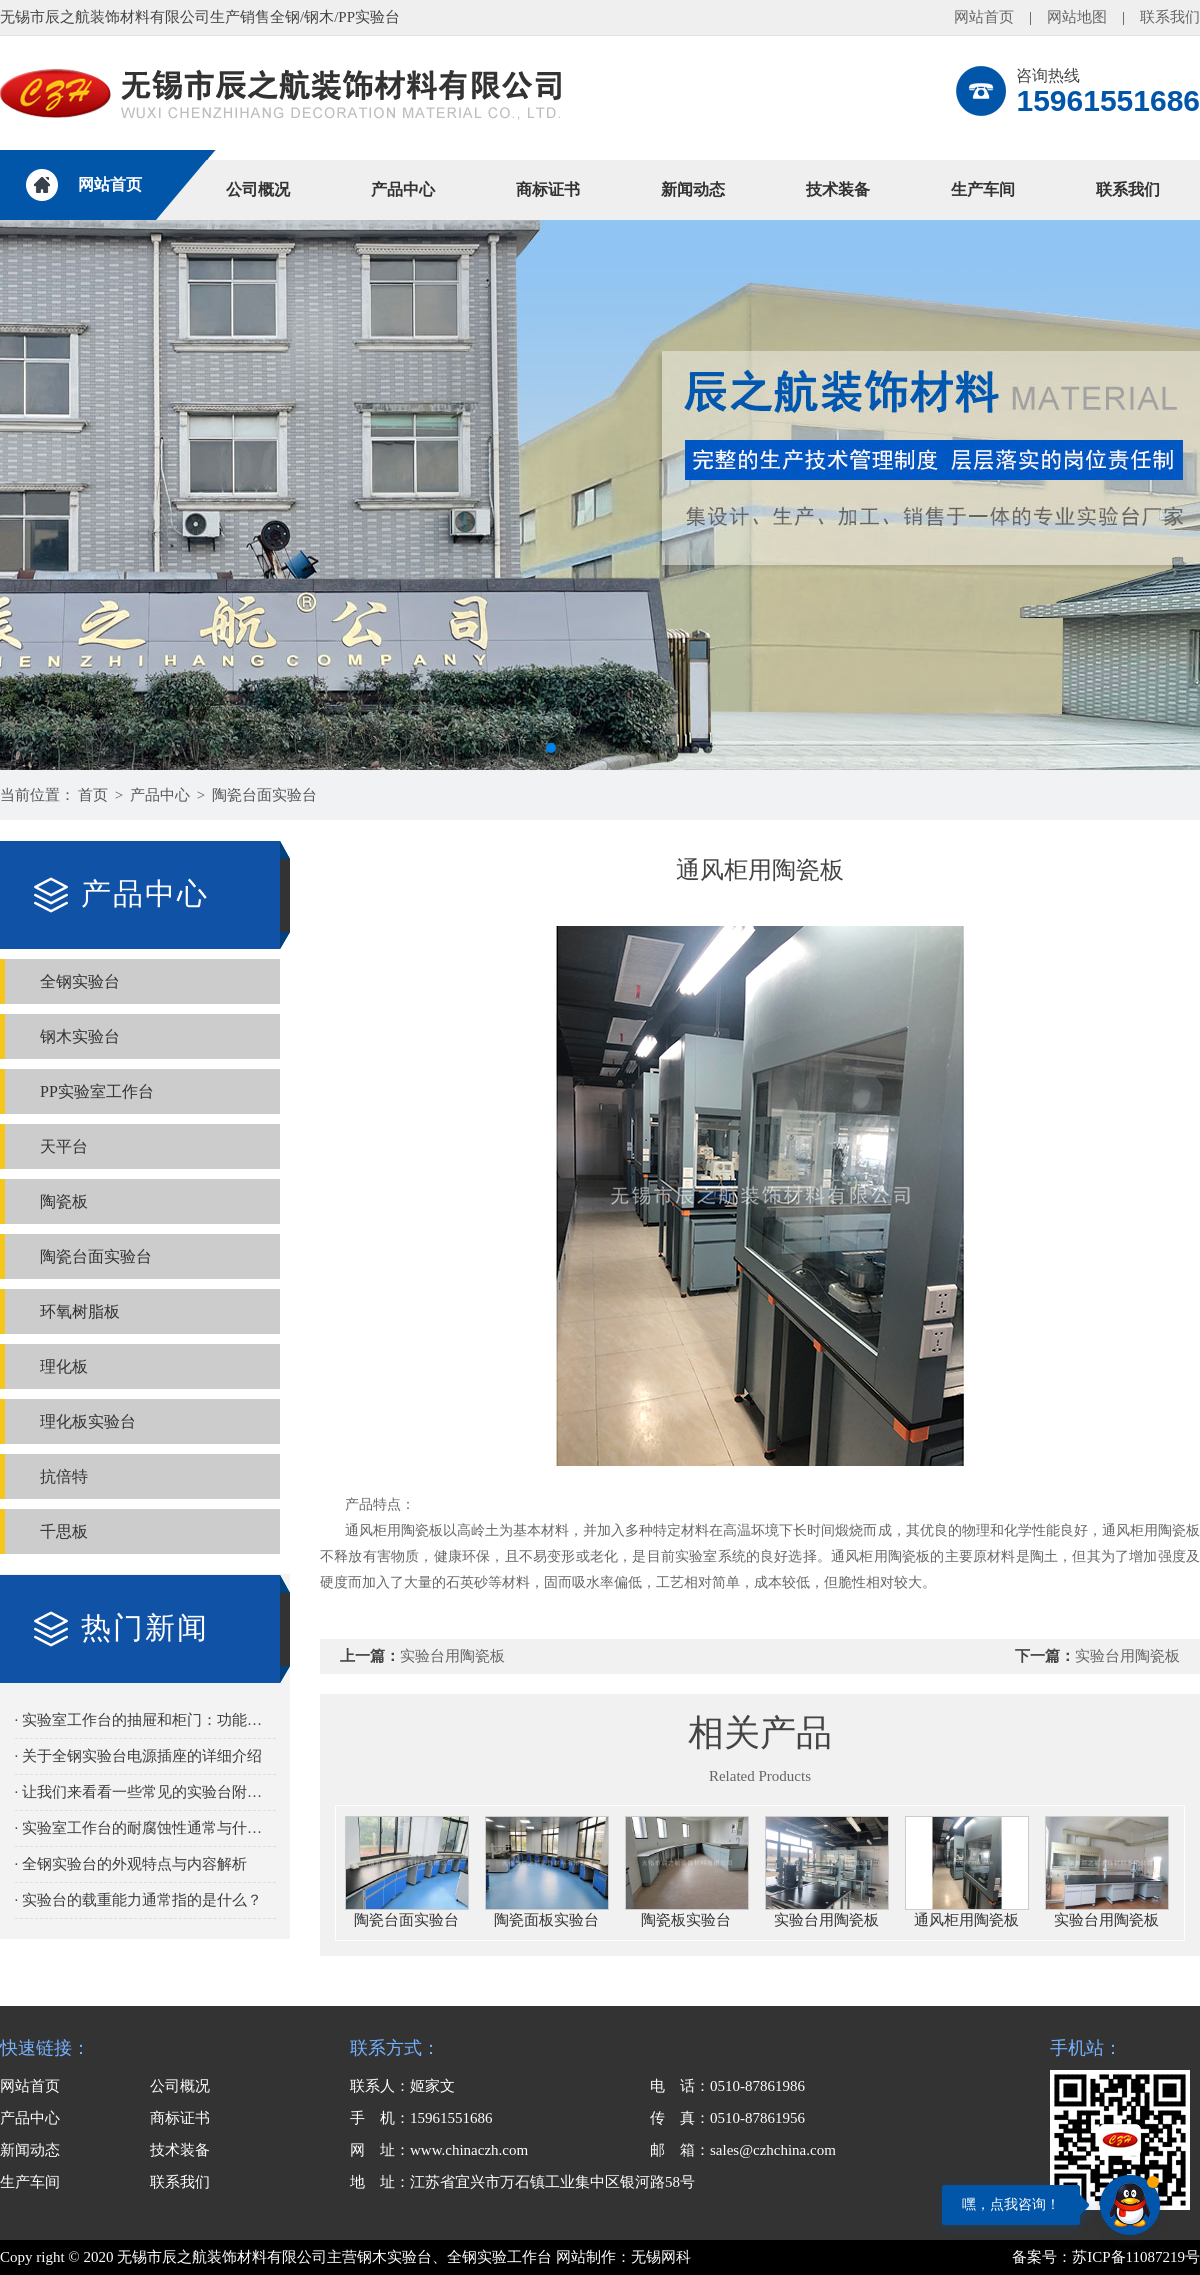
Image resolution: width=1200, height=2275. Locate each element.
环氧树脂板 (80, 1311)
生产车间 (983, 189)
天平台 (64, 1146)
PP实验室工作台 (97, 1091)
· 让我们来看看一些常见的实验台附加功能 (145, 1792)
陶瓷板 (64, 1201)
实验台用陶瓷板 (452, 1656)
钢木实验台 (80, 1036)
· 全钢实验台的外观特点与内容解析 (131, 1864)
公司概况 (258, 189)
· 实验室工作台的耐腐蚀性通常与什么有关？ (145, 1828)
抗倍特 (64, 1476)
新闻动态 (693, 189)
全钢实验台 (80, 981)
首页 (93, 795)
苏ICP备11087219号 (1136, 2257)
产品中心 (403, 189)
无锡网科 (661, 2257)
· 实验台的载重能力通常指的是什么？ (139, 1900)
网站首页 (984, 17)
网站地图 (1077, 17)
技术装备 (838, 189)
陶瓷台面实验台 (264, 795)
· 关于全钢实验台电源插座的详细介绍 (139, 1756)
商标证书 (548, 189)
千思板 (64, 1531)
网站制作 (586, 2257)
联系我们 (1170, 17)
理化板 (64, 1366)
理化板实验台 (88, 1421)
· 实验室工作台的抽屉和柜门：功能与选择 (145, 1720)
